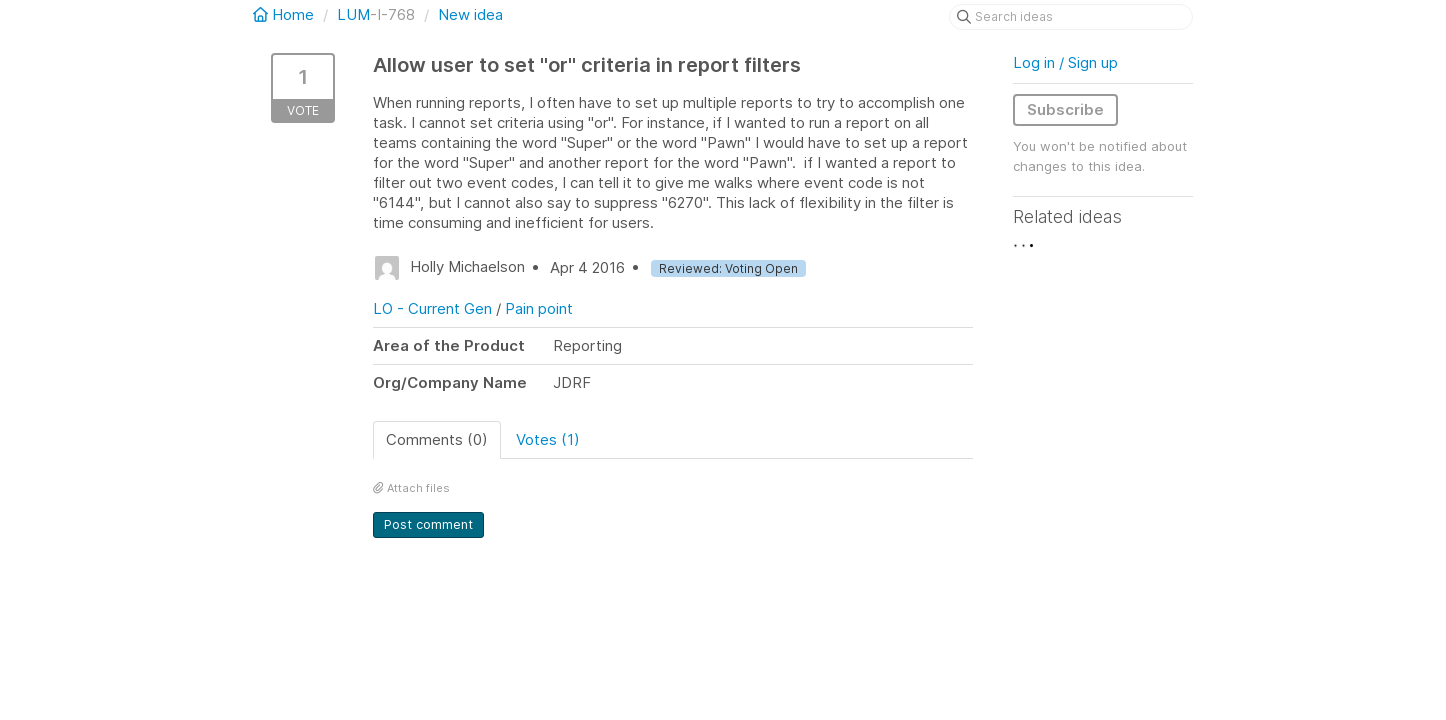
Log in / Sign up (1065, 62)
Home (285, 14)
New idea (470, 14)
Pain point (539, 308)
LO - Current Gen (432, 308)
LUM (353, 14)
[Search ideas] (1071, 17)
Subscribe (1065, 109)
